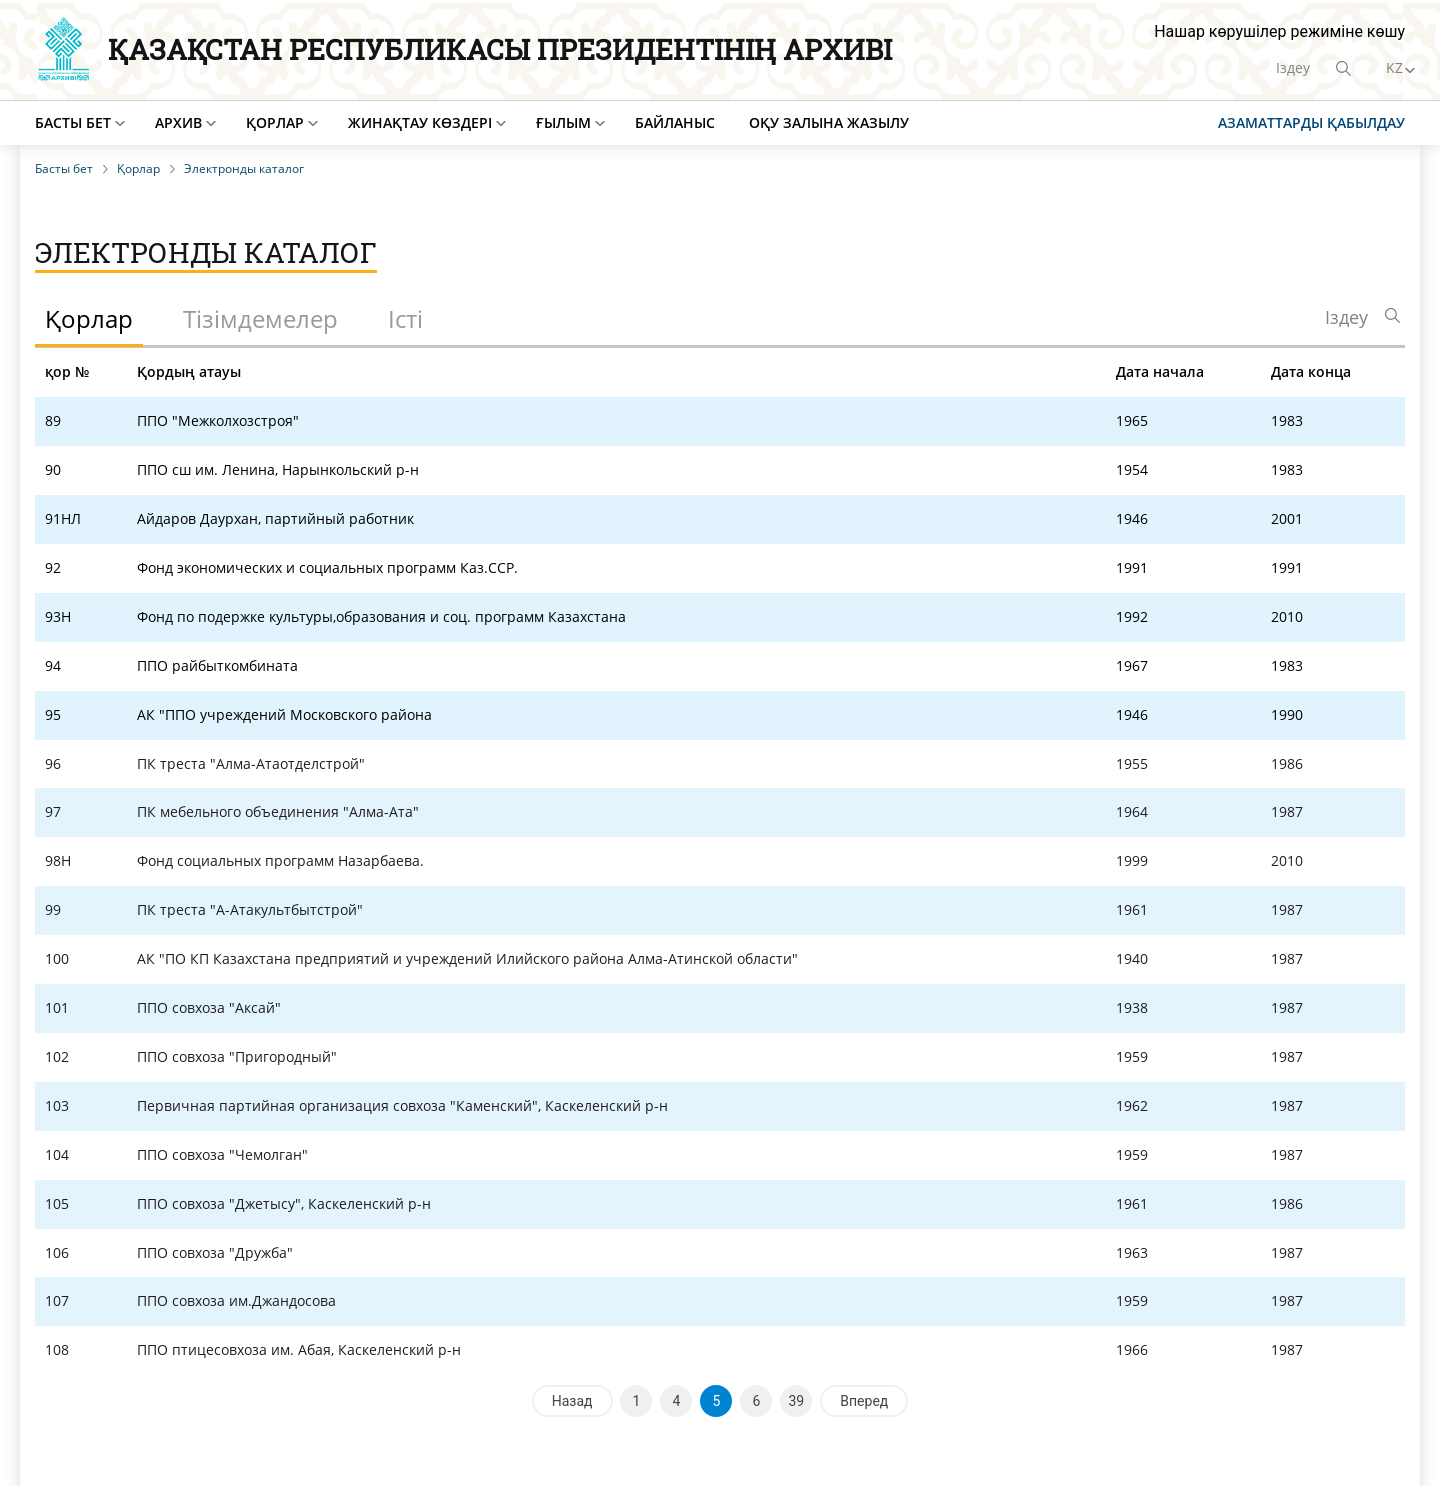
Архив (178, 122)
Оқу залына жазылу (829, 122)
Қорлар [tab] (89, 318)
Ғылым (563, 122)
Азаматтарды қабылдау (1311, 122)
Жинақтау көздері (420, 122)
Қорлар (275, 122)
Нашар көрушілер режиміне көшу (1279, 31)
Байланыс (675, 122)
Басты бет (73, 122)
